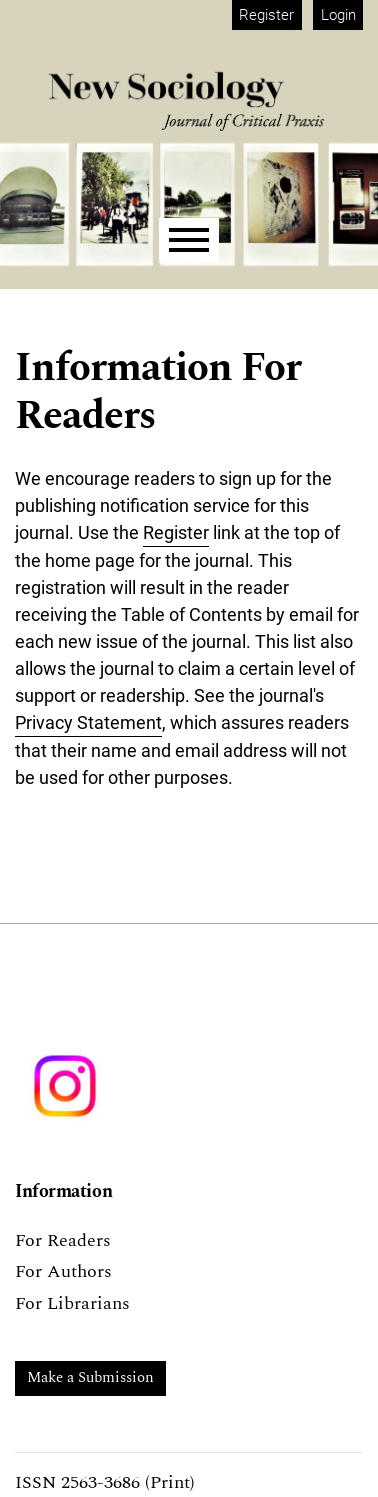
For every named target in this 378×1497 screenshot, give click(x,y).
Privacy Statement (88, 722)
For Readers (63, 1240)
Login (338, 15)
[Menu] (189, 240)
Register (266, 15)
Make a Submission (90, 1377)
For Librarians (72, 1303)
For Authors (63, 1271)
